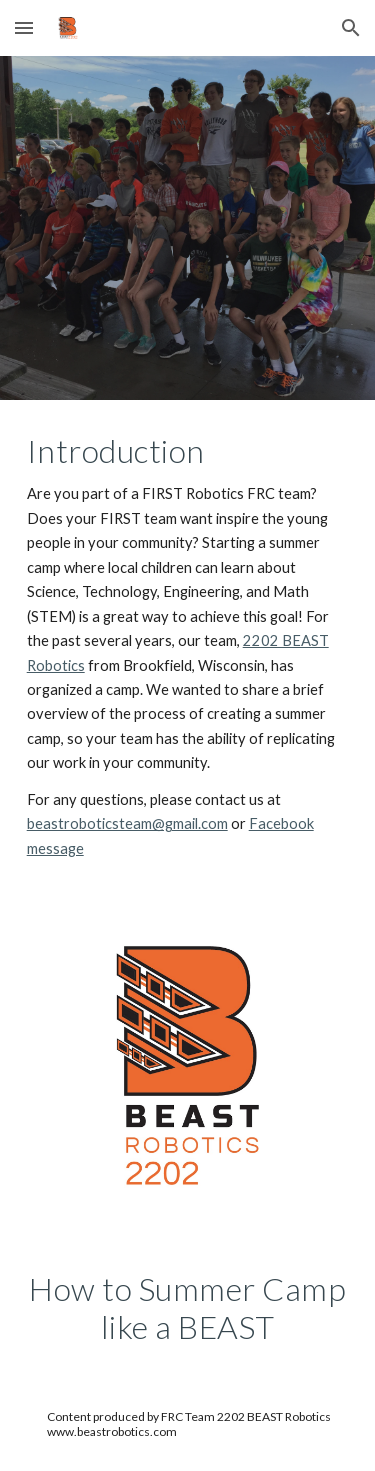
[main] (188, 646)
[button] (24, 27)
